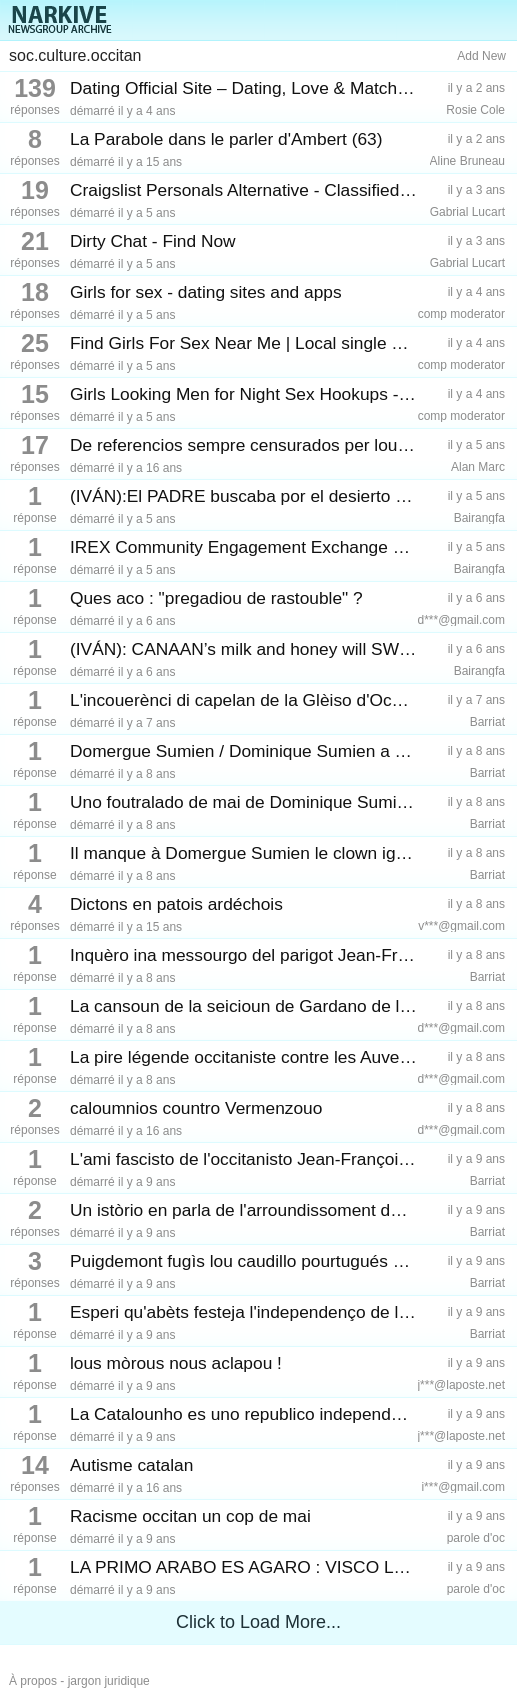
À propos (33, 1681)
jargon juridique (109, 1681)
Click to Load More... (258, 1622)
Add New (481, 56)
